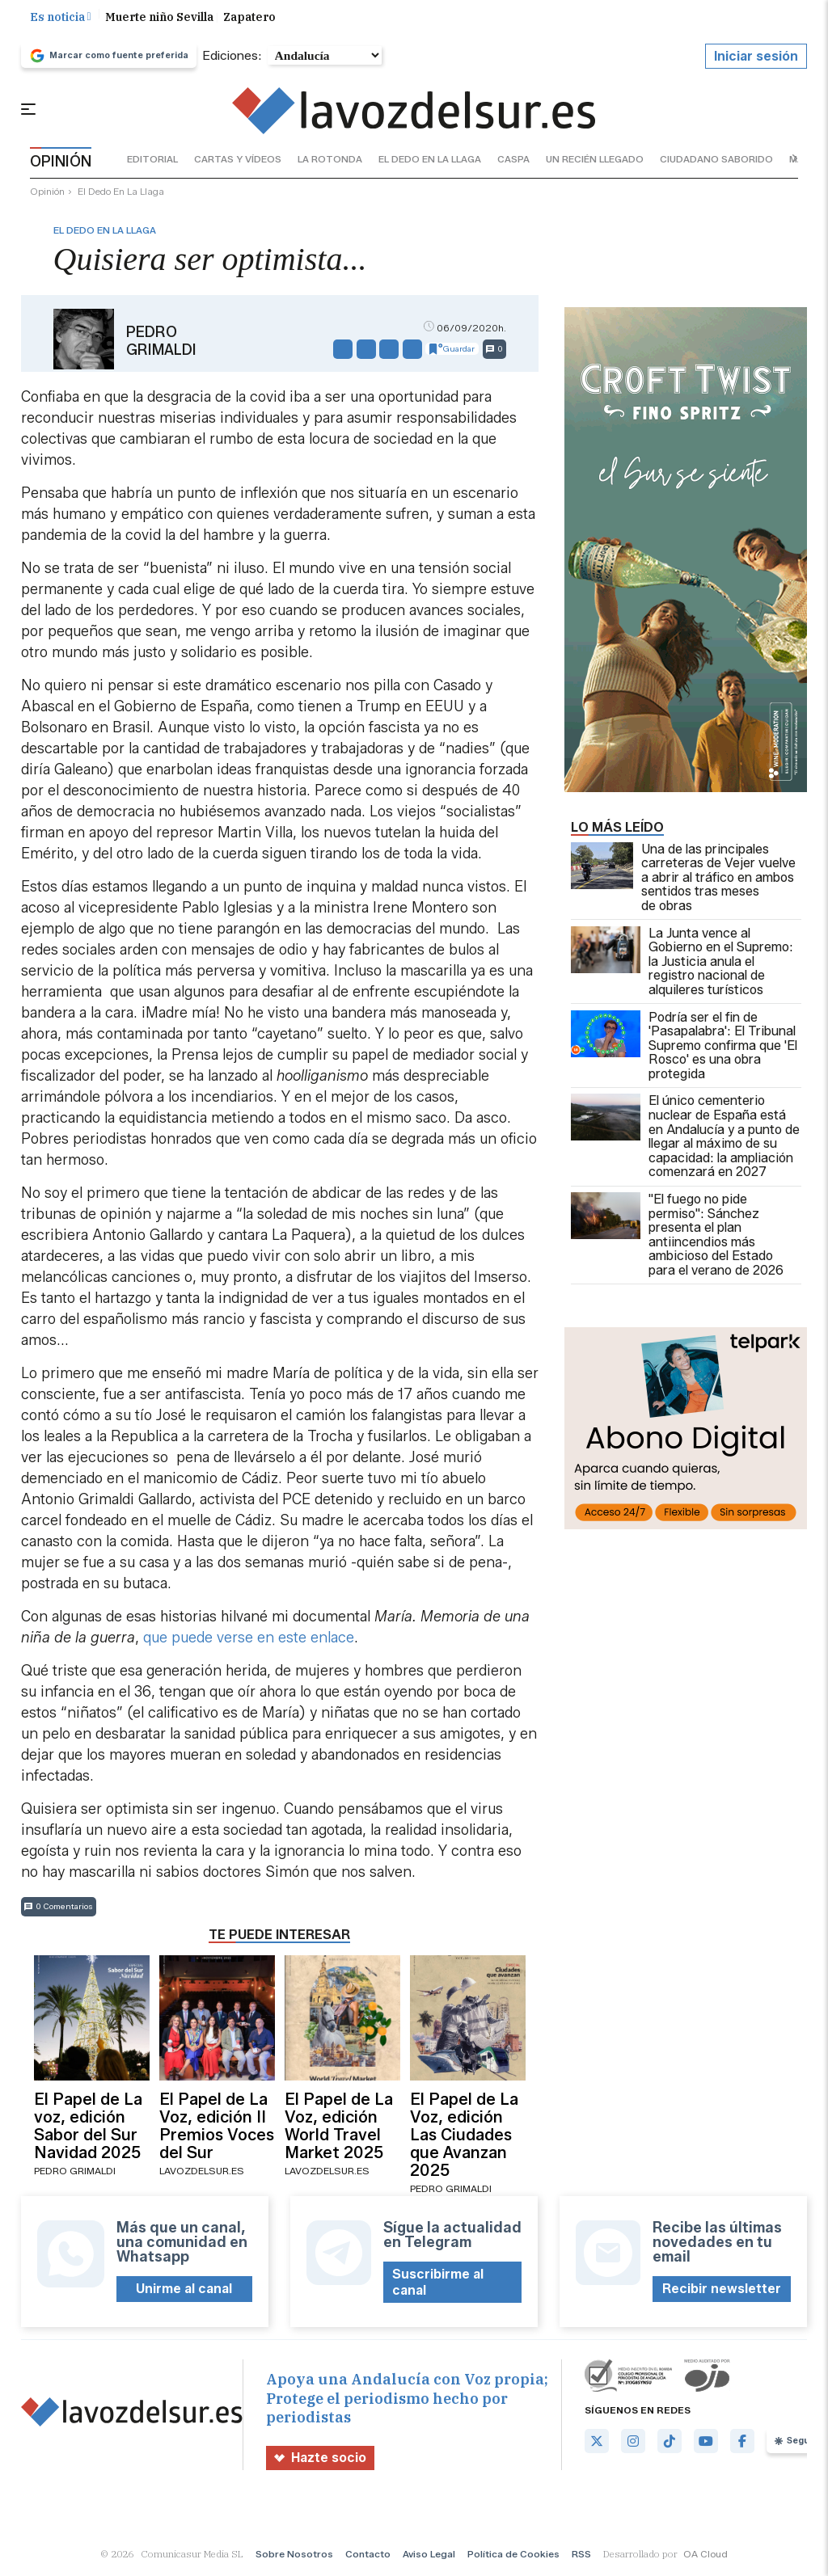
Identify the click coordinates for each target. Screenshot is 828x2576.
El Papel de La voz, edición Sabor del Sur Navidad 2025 (88, 2131)
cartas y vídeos (237, 165)
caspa (513, 165)
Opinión (47, 198)
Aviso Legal (429, 2560)
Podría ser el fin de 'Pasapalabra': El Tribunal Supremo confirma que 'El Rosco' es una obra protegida (684, 1051)
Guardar (452, 354)
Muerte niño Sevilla (159, 22)
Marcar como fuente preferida (108, 61)
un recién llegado (595, 165)
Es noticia (60, 22)
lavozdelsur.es (201, 2177)
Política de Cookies (513, 2560)
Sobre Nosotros (294, 2560)
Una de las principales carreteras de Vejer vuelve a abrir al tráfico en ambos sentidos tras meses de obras (683, 883)
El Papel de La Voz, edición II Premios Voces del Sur (216, 2131)
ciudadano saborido (716, 165)
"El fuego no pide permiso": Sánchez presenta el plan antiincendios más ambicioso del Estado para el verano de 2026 (677, 1241)
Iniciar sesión (756, 62)
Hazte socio (320, 2464)
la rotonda (330, 165)
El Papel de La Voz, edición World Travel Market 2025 (339, 2131)
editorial (152, 165)
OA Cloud (705, 2560)
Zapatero (249, 22)
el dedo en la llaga (429, 165)
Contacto (368, 2560)
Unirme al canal (184, 2295)
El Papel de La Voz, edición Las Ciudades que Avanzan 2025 (464, 2140)
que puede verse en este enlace (248, 1643)
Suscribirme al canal (438, 2288)
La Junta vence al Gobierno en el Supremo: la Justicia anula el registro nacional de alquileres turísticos (682, 967)
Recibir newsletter (721, 2295)
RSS (581, 2560)
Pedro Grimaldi (161, 347)
